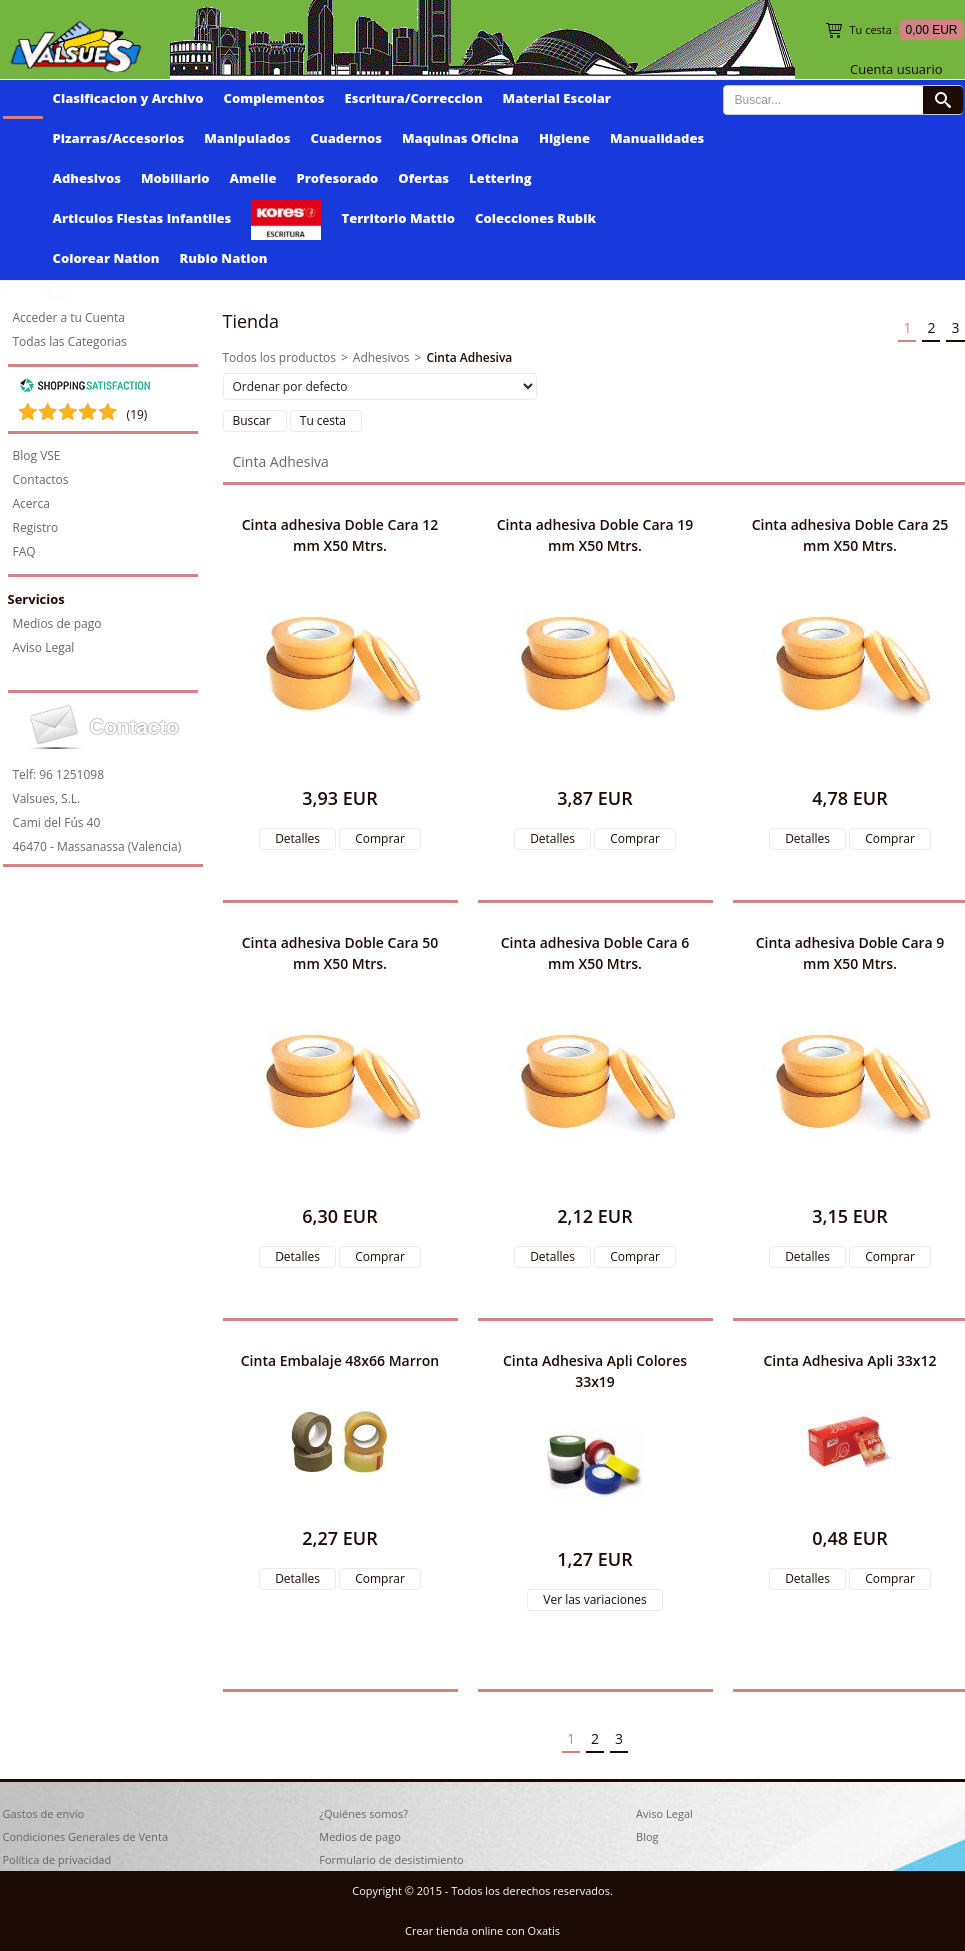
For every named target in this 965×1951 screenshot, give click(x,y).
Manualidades (657, 138)
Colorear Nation (106, 258)
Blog (647, 1836)
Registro (36, 527)
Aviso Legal (44, 647)
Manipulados (247, 138)
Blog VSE (37, 455)
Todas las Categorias (70, 341)
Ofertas (423, 178)
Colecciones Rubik (535, 218)
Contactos (41, 479)
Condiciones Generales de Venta (86, 1836)
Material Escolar (557, 98)
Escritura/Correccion (414, 98)
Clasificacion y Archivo (128, 98)
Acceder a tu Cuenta (69, 317)
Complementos (274, 98)
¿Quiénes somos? (363, 1813)
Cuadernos (346, 138)
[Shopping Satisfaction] (85, 388)
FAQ (24, 551)
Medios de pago (57, 623)
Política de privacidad (57, 1859)
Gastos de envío (44, 1813)
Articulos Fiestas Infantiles (142, 218)
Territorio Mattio (398, 218)
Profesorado (338, 178)
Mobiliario (175, 178)
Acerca (31, 503)
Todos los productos (279, 357)
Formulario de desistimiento (391, 1859)
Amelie (253, 178)
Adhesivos (87, 178)
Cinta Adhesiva (469, 357)
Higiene (564, 138)
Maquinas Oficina (460, 138)
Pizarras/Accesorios (119, 138)
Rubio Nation (224, 258)
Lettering (500, 178)
